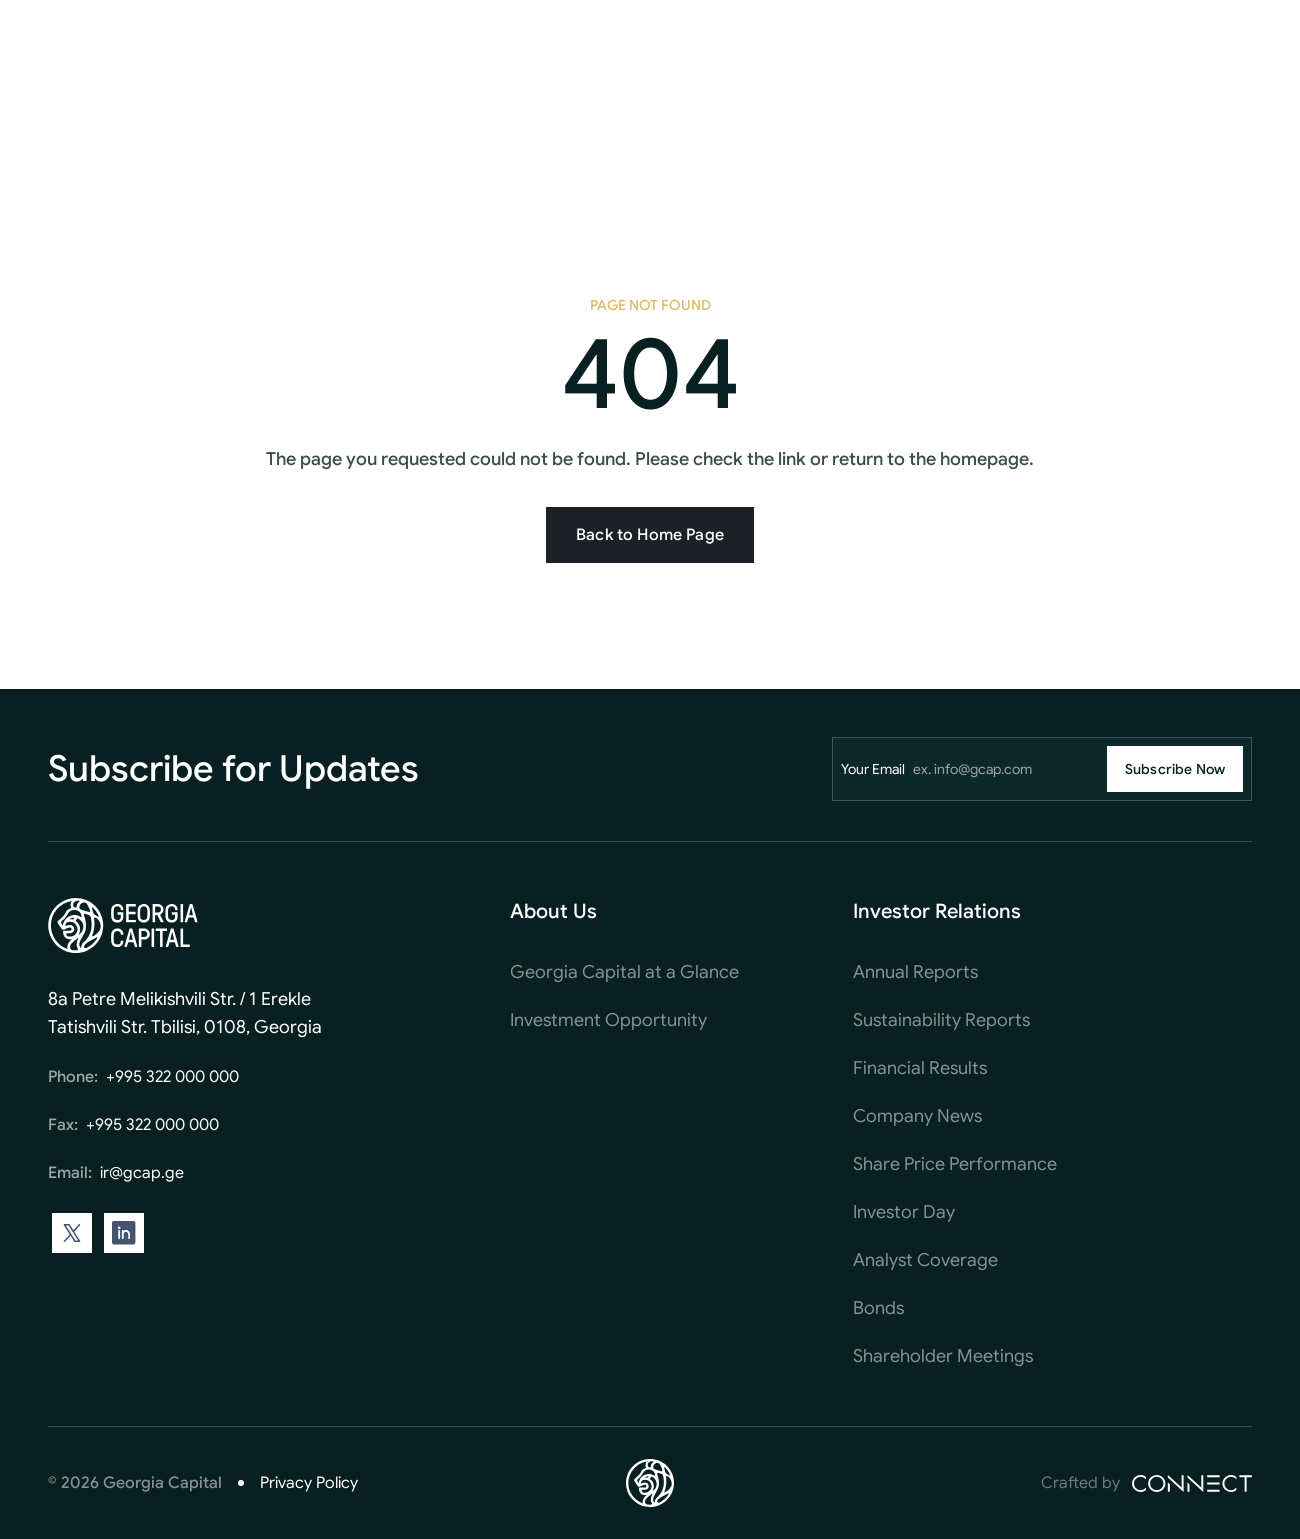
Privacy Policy (309, 1483)
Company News (917, 1116)
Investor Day (904, 1212)
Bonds (878, 1308)
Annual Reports (915, 972)
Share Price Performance (955, 1164)
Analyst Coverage (925, 1260)
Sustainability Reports (941, 1020)
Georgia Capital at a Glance (624, 972)
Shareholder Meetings (943, 1356)
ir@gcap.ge (142, 1173)
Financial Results (920, 1068)
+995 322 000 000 (172, 1077)
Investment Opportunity (608, 1020)
